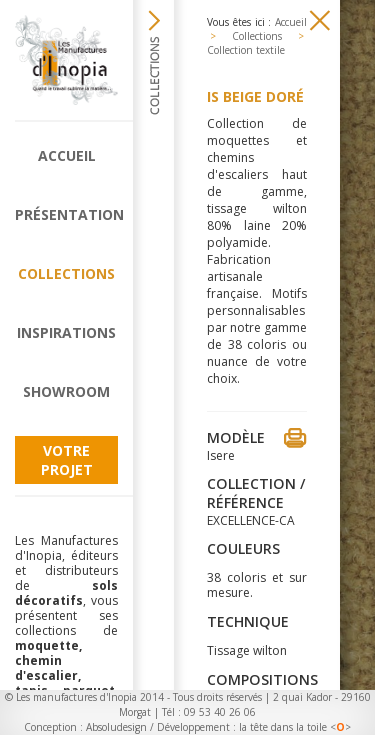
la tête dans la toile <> (295, 727)
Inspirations (66, 332)
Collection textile (246, 50)
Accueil (67, 155)
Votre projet (67, 460)
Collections (66, 273)
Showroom (66, 391)
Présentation (66, 214)
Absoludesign (116, 727)
